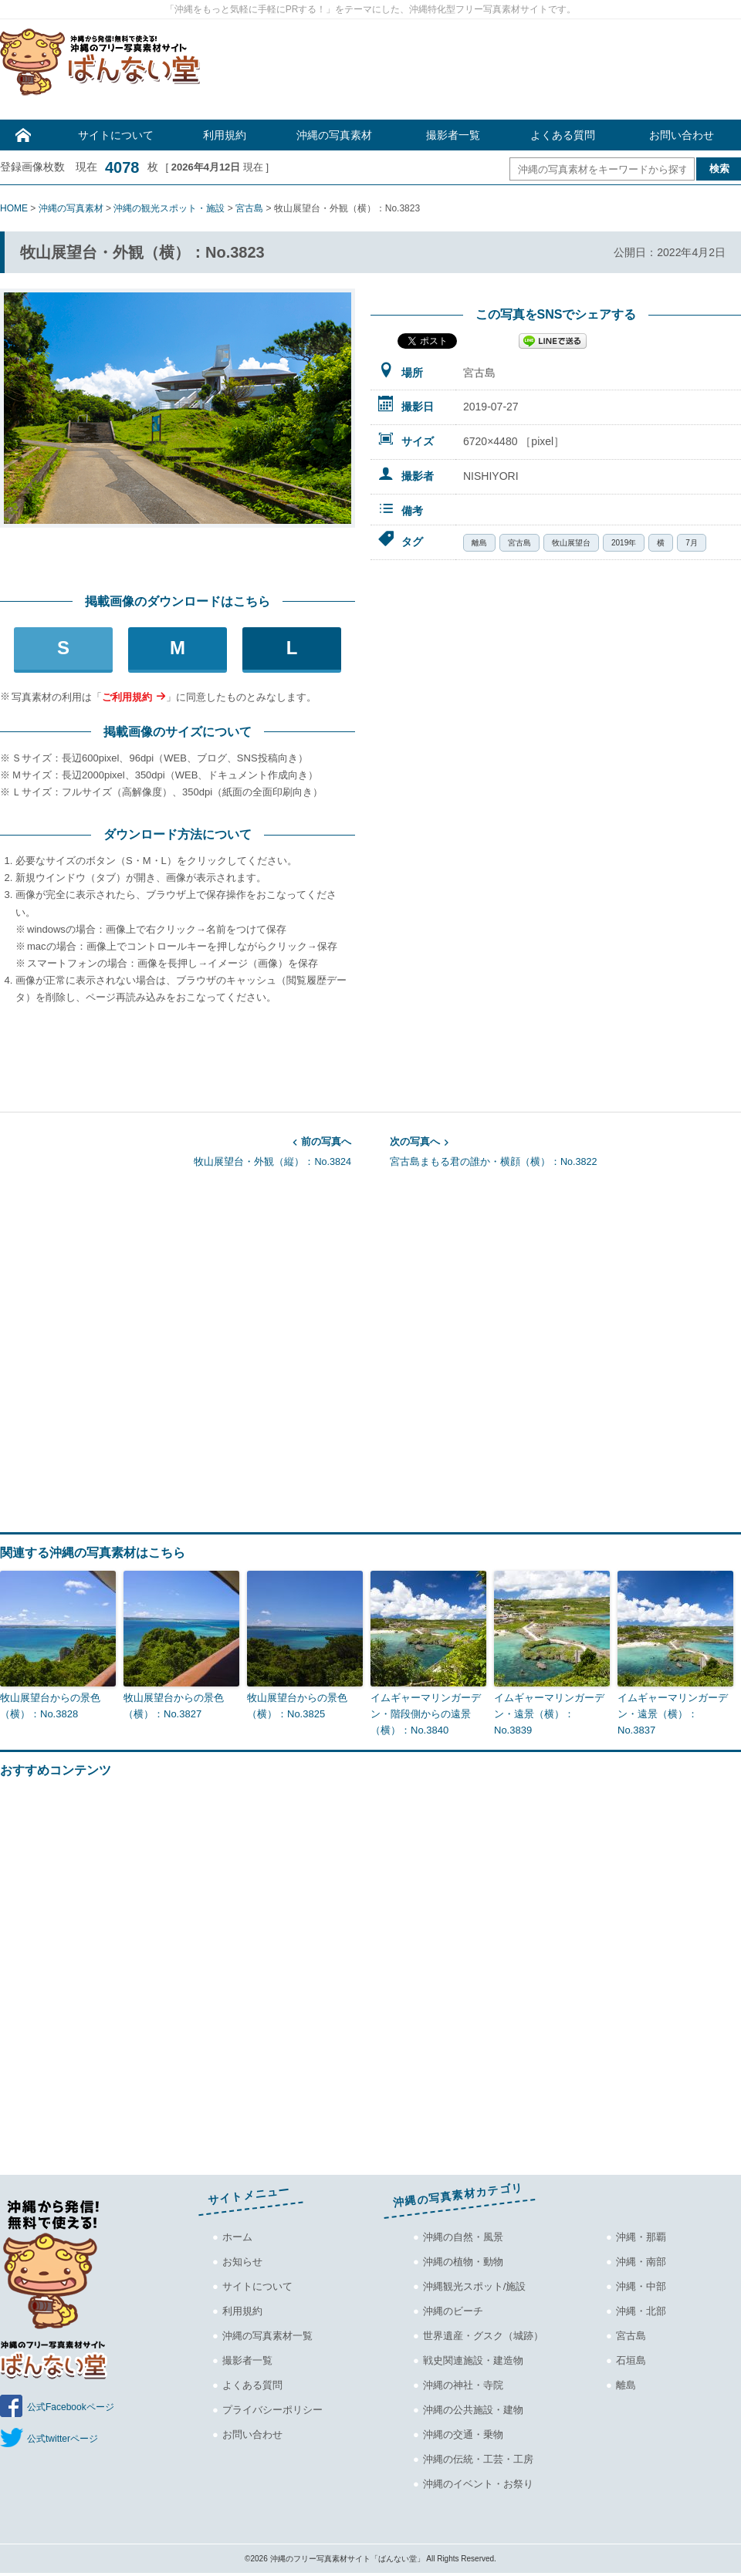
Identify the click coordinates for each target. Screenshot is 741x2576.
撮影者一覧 (453, 135)
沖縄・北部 (641, 2311)
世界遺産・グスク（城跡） (483, 2335)
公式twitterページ (62, 2438)
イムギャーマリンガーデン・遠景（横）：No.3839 (549, 1714)
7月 (691, 542)
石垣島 (631, 2360)
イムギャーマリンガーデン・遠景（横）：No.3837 (673, 1714)
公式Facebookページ (70, 2407)
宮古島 (519, 542)
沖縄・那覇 (641, 2237)
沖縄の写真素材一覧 (267, 2335)
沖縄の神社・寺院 (463, 2385)
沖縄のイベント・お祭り (478, 2484)
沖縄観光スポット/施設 (474, 2286)
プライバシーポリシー (272, 2410)
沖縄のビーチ (453, 2311)
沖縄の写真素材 (334, 135)
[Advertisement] (478, 73)
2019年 (623, 542)
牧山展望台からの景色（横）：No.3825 (297, 1706)
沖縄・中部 (641, 2286)
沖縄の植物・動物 (463, 2261)
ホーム (237, 2237)
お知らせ (242, 2261)
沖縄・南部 (641, 2261)
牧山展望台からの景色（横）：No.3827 (174, 1706)
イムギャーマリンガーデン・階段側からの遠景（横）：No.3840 (425, 1714)
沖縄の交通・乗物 (463, 2434)
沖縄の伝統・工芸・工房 (478, 2459)
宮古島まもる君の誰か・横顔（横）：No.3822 (565, 1150)
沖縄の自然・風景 (463, 2237)
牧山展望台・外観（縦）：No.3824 (175, 1150)
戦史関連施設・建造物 (473, 2360)
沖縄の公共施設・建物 (473, 2410)
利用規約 (224, 135)
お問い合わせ (681, 135)
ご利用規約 (127, 697)
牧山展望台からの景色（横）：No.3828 (50, 1706)
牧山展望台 (571, 542)
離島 (479, 542)
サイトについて (116, 135)
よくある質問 (562, 135)
